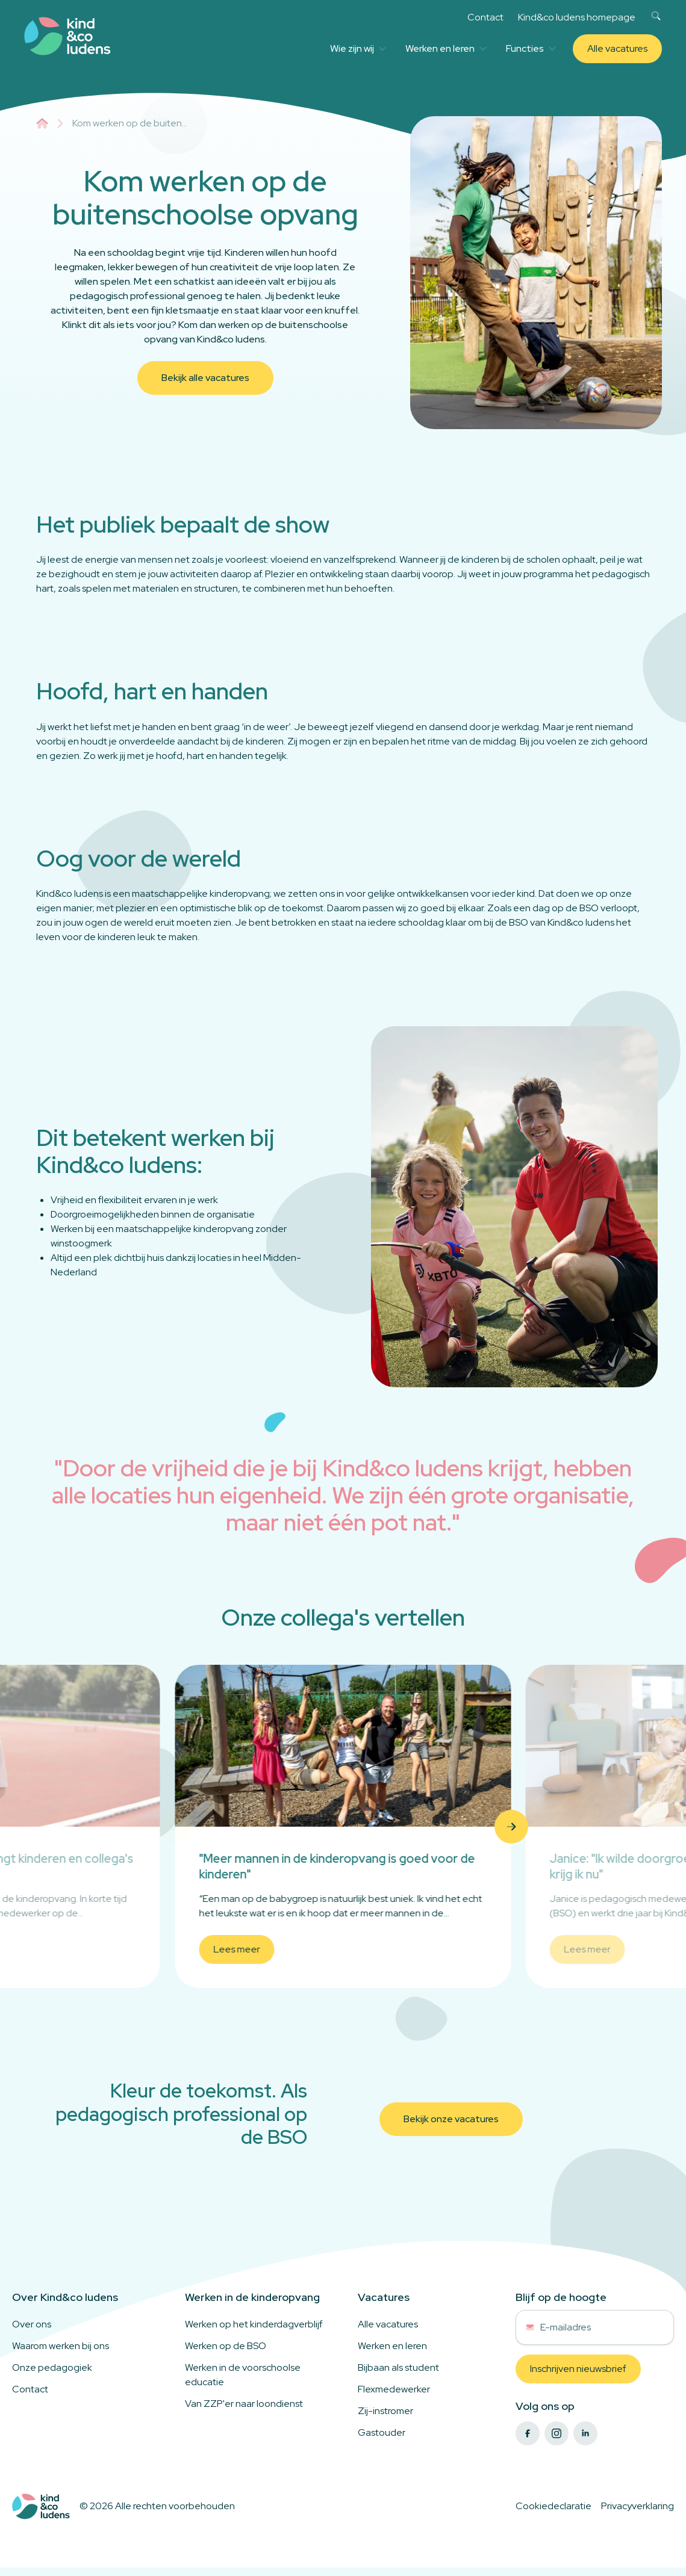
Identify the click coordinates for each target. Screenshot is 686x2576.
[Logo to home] (41, 2506)
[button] (175, 1827)
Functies (531, 48)
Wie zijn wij (358, 48)
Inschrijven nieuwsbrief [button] (578, 2368)
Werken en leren (446, 48)
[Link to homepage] (67, 36)
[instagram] (556, 2433)
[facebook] (528, 2433)
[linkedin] (585, 2433)
